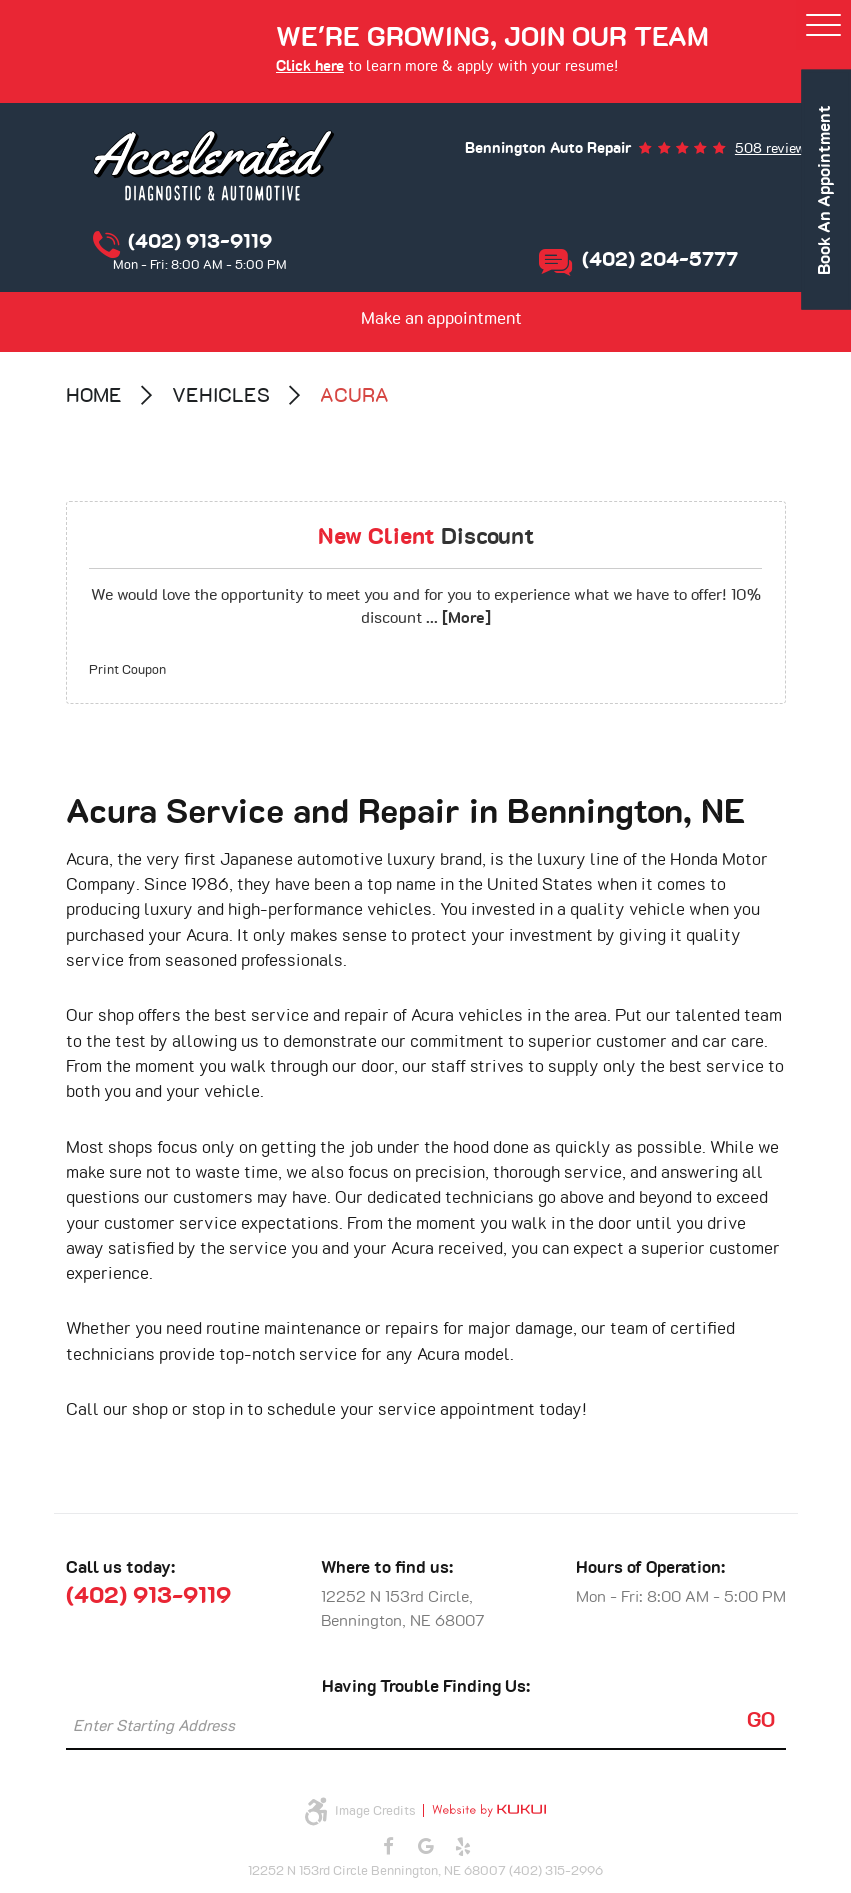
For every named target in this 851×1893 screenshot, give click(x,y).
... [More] (456, 618)
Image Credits (375, 1811)
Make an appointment (441, 319)
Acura (354, 396)
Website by (484, 1810)
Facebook (388, 1847)
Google (426, 1847)
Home (94, 396)
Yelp (463, 1847)
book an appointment (826, 190)
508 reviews (773, 149)
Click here (310, 66)
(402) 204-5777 (660, 260)
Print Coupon (127, 670)
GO (761, 1721)
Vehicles (221, 396)
